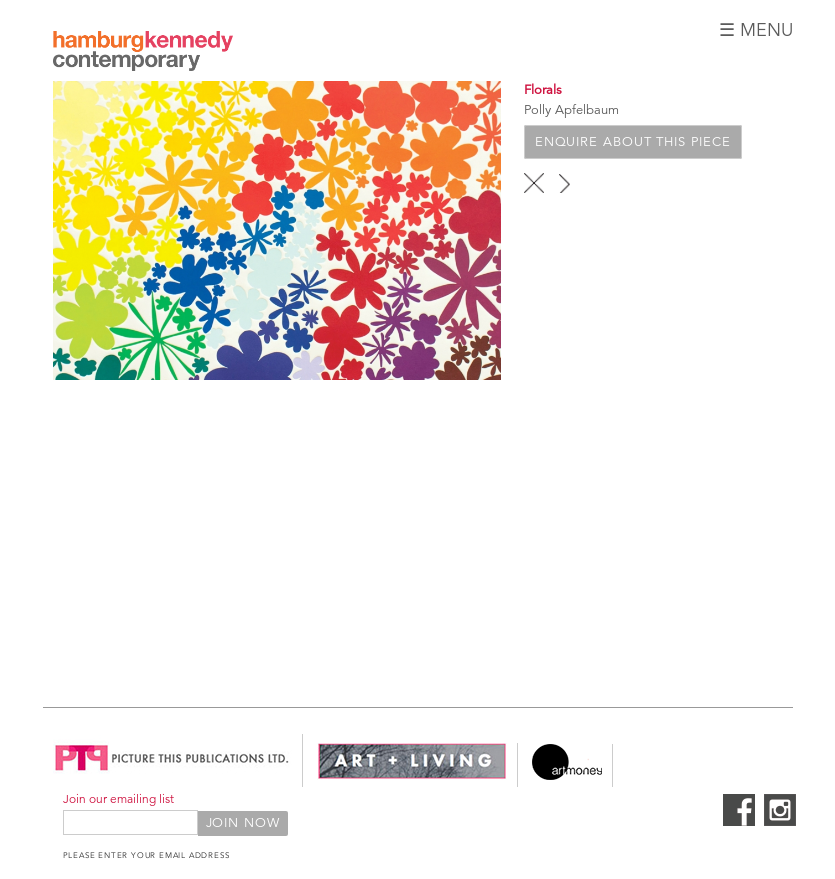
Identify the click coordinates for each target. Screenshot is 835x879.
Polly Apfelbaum (571, 110)
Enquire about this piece (633, 142)
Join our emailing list (118, 798)
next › (564, 183)
